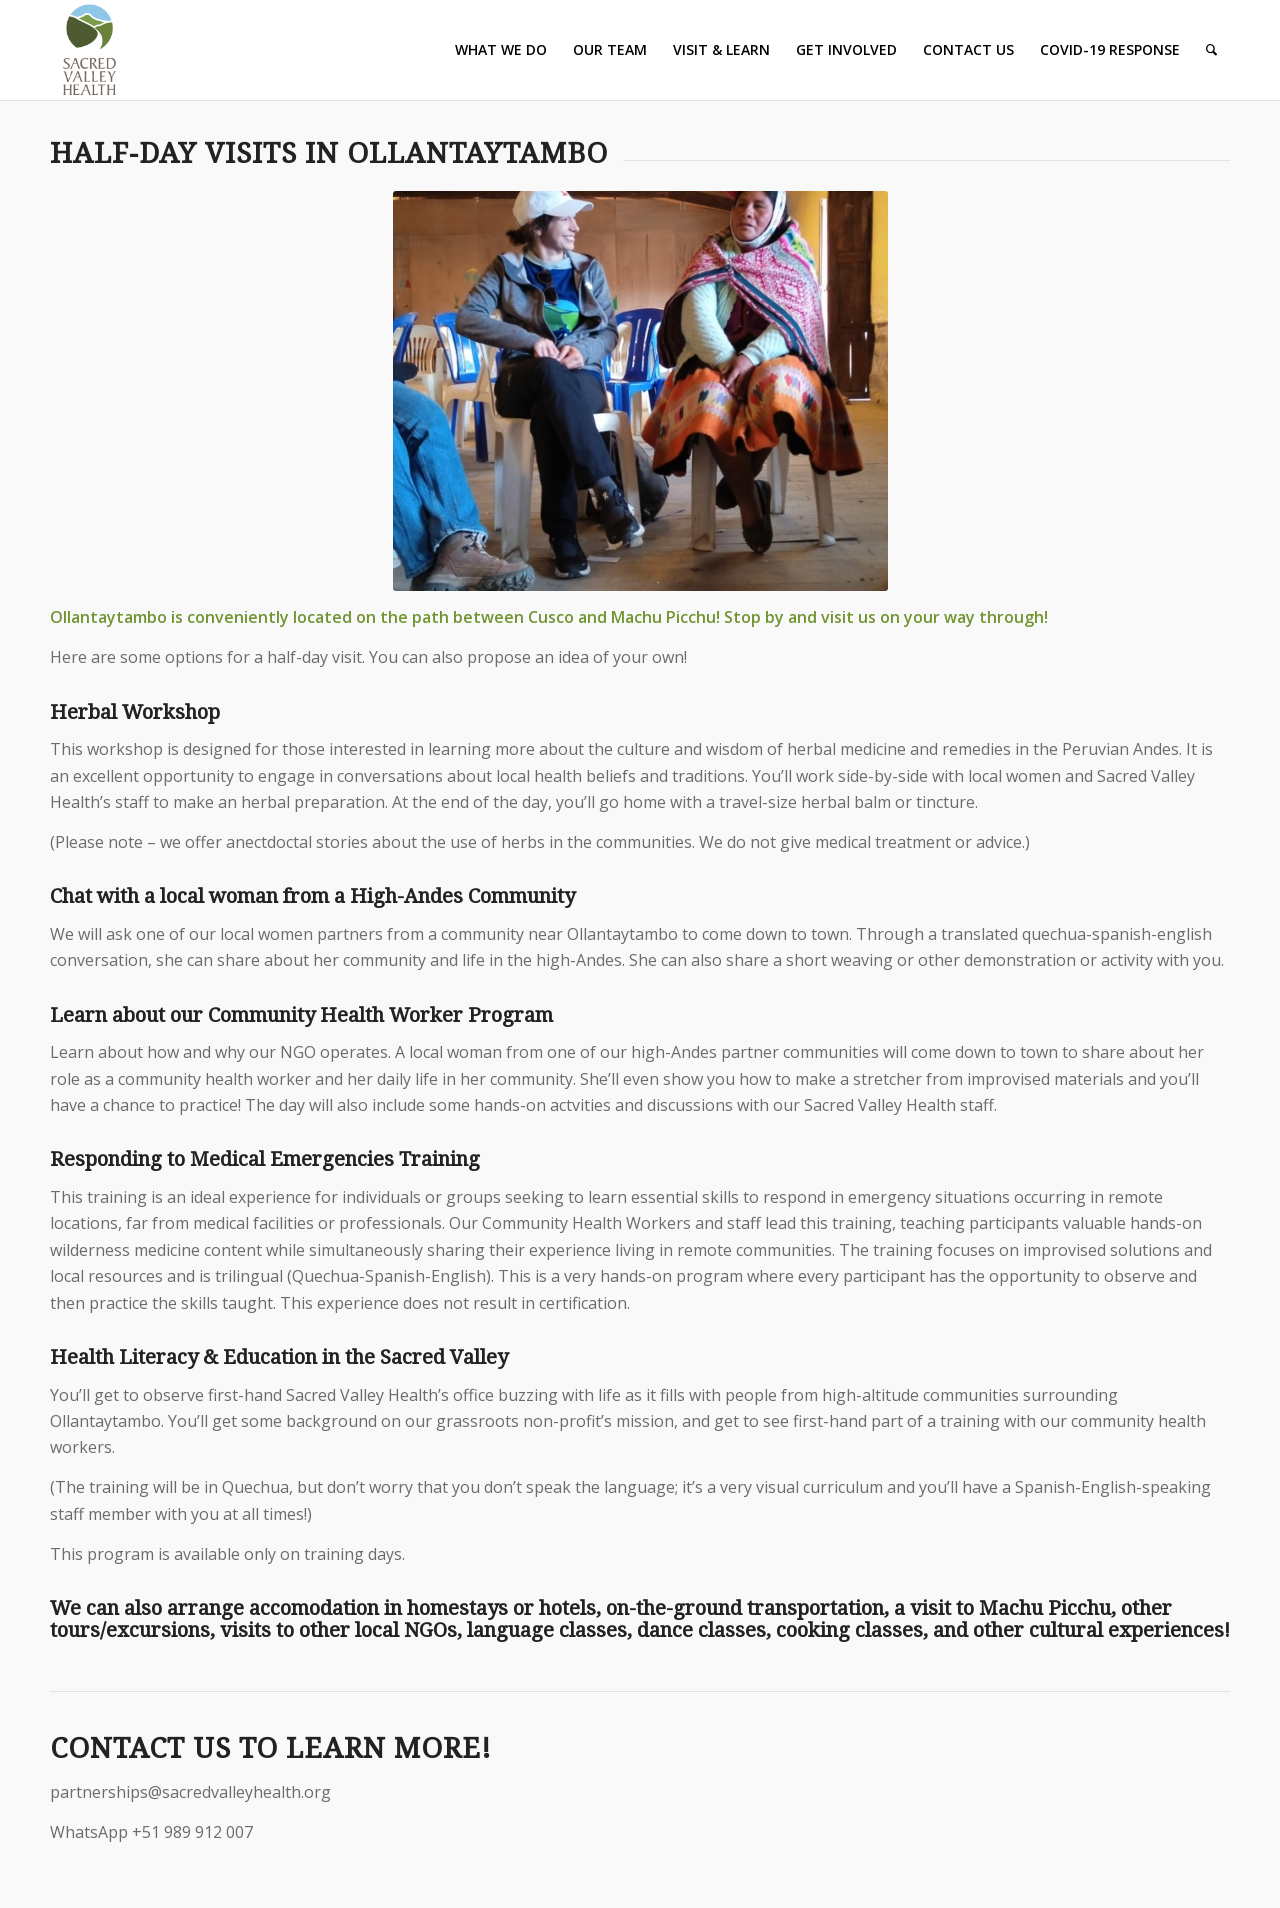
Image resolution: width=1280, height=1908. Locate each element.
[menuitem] (501, 50)
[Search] (1211, 50)
